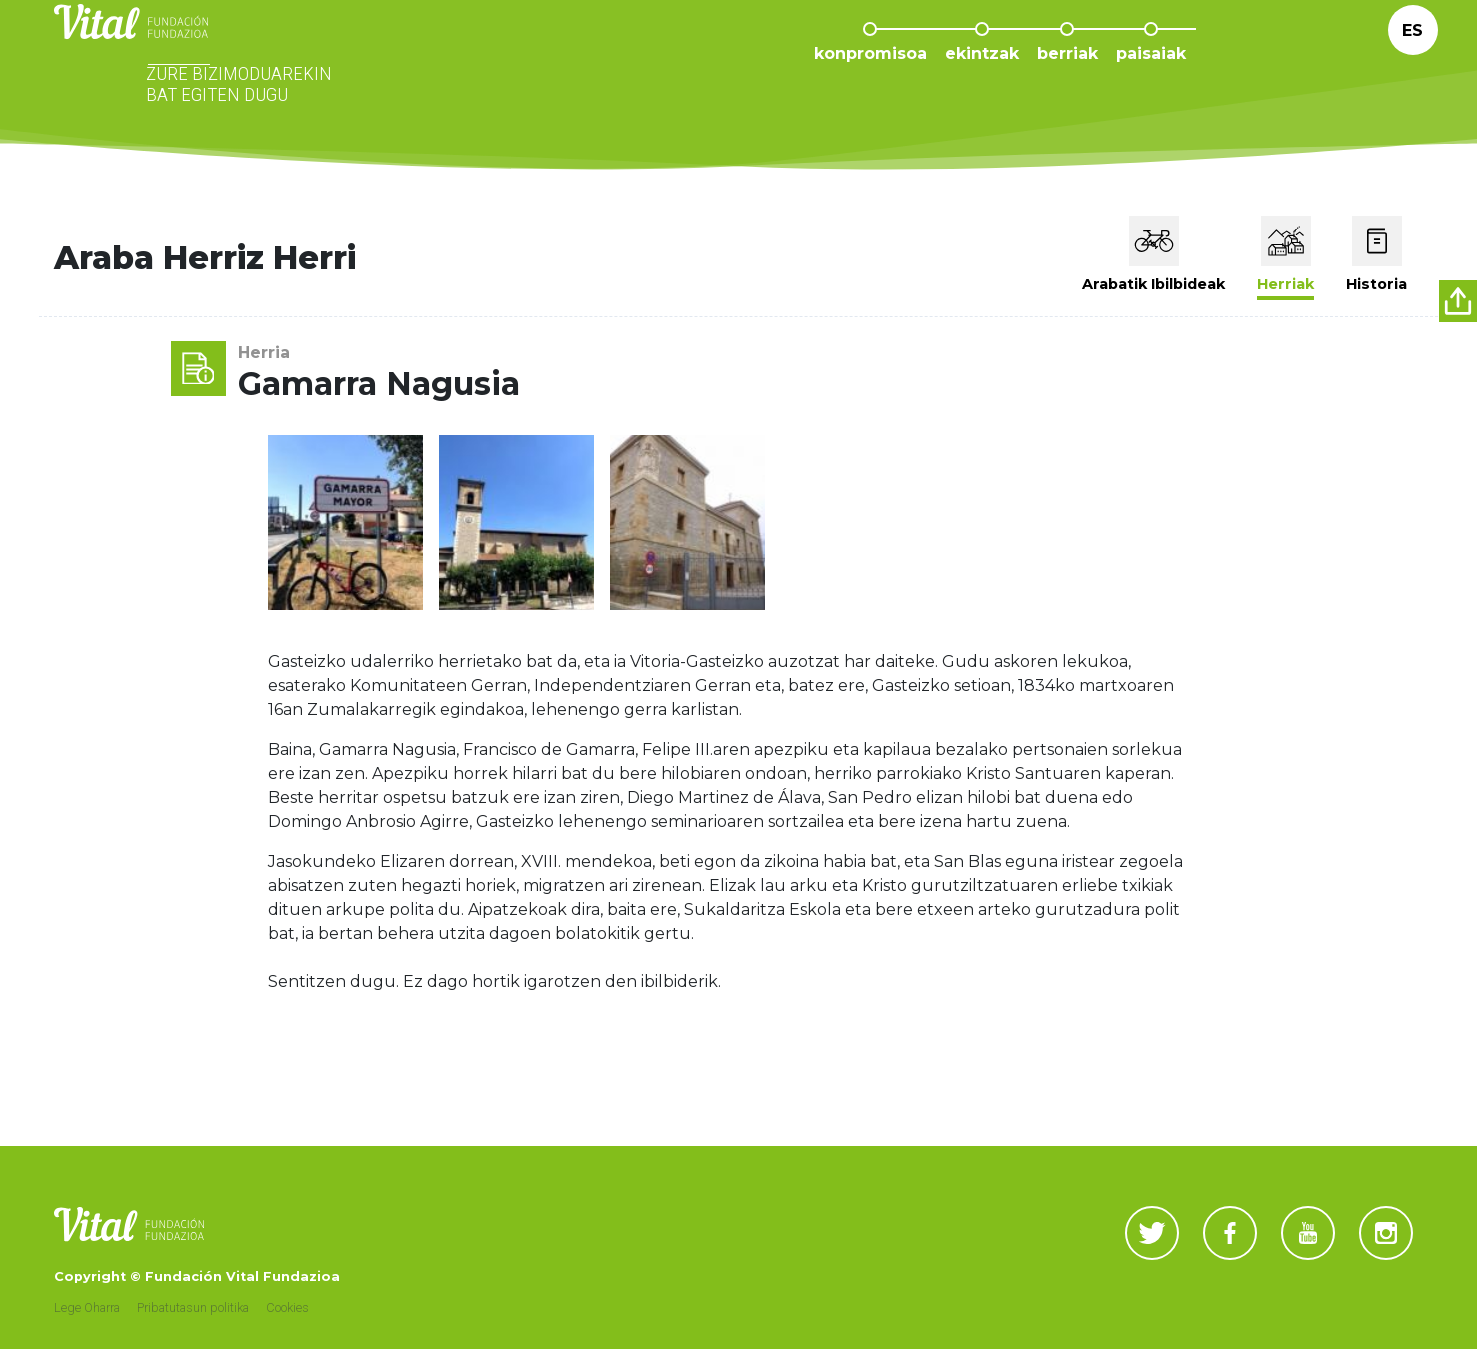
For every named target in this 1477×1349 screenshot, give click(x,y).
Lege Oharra (87, 1307)
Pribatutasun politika (193, 1307)
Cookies (287, 1307)
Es (1412, 59)
